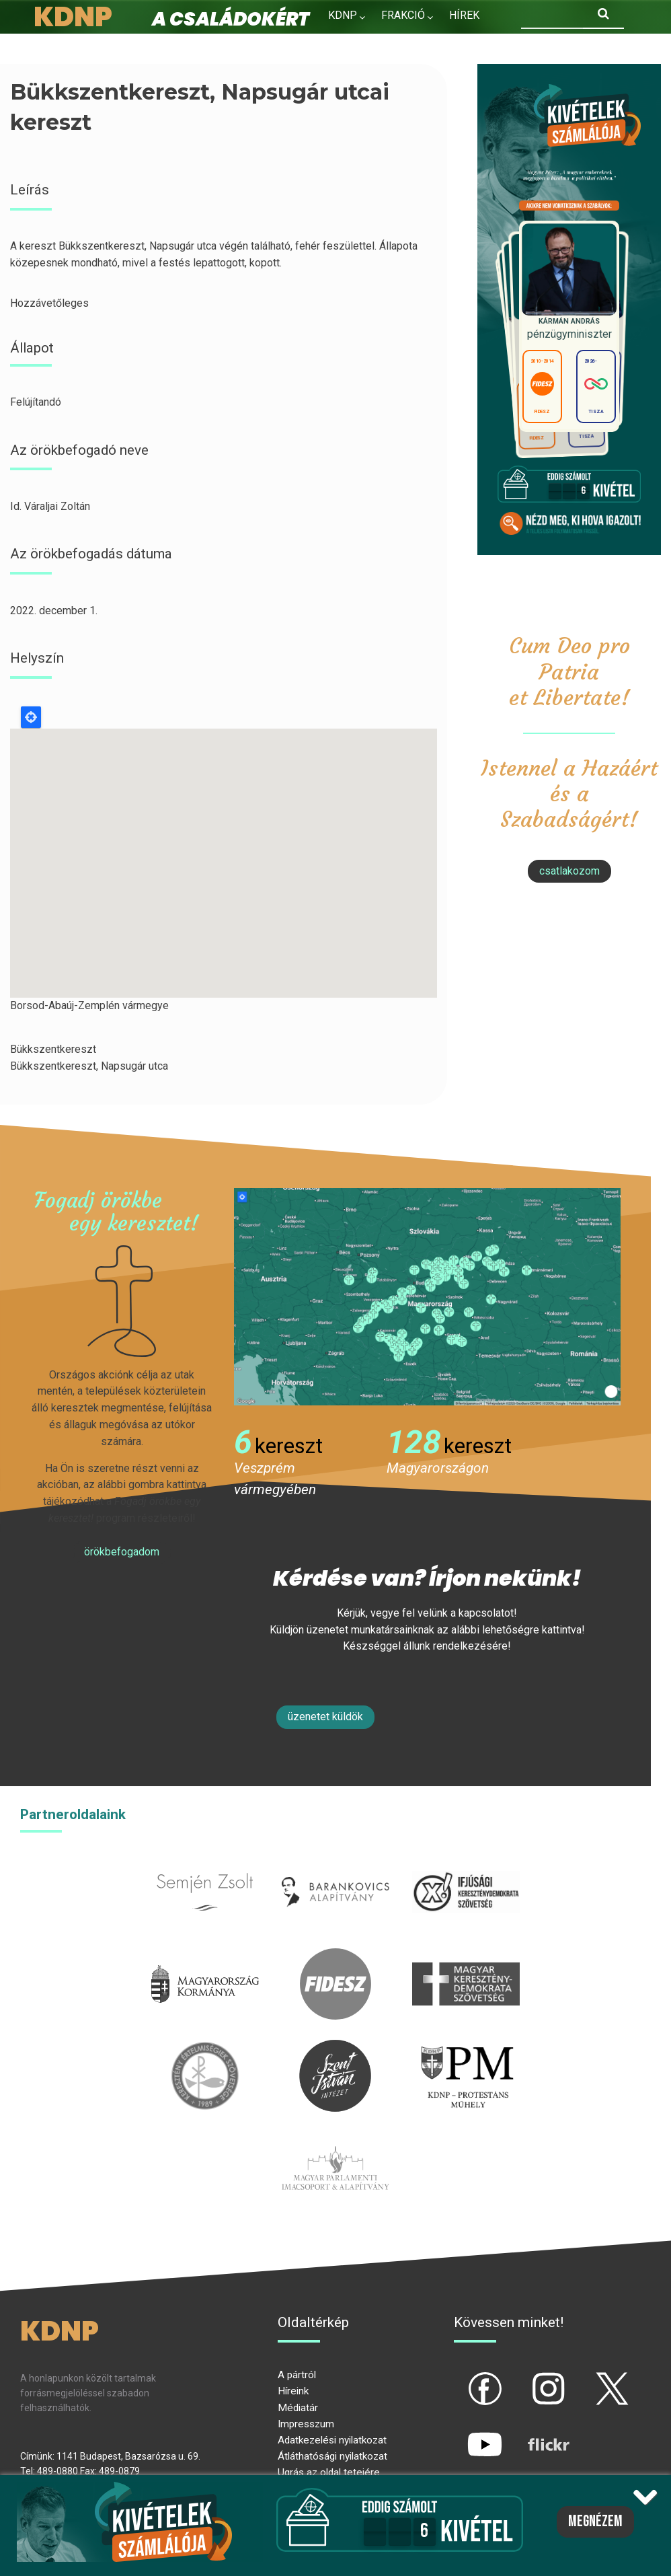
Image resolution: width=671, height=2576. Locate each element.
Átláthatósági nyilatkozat (332, 2456)
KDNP (342, 15)
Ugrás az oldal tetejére (329, 2472)
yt (462, 2433)
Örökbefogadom (121, 1551)
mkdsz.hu (465, 1956)
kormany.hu (205, 1956)
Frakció (403, 15)
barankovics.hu (335, 1863)
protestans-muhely (466, 2047)
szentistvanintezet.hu (335, 2047)
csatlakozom (569, 870)
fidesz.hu (335, 1956)
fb (462, 2377)
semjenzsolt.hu (205, 1863)
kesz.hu (205, 2047)
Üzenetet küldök (325, 1716)
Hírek (464, 15)
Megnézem (595, 2521)
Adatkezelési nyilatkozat (332, 2440)
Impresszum (306, 2424)
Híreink (293, 2391)
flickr (532, 2433)
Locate (31, 717)
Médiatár (298, 2408)
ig (525, 2377)
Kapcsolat (433, 44)
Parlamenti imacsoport (335, 2139)
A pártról (297, 2375)
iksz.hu (465, 1863)
